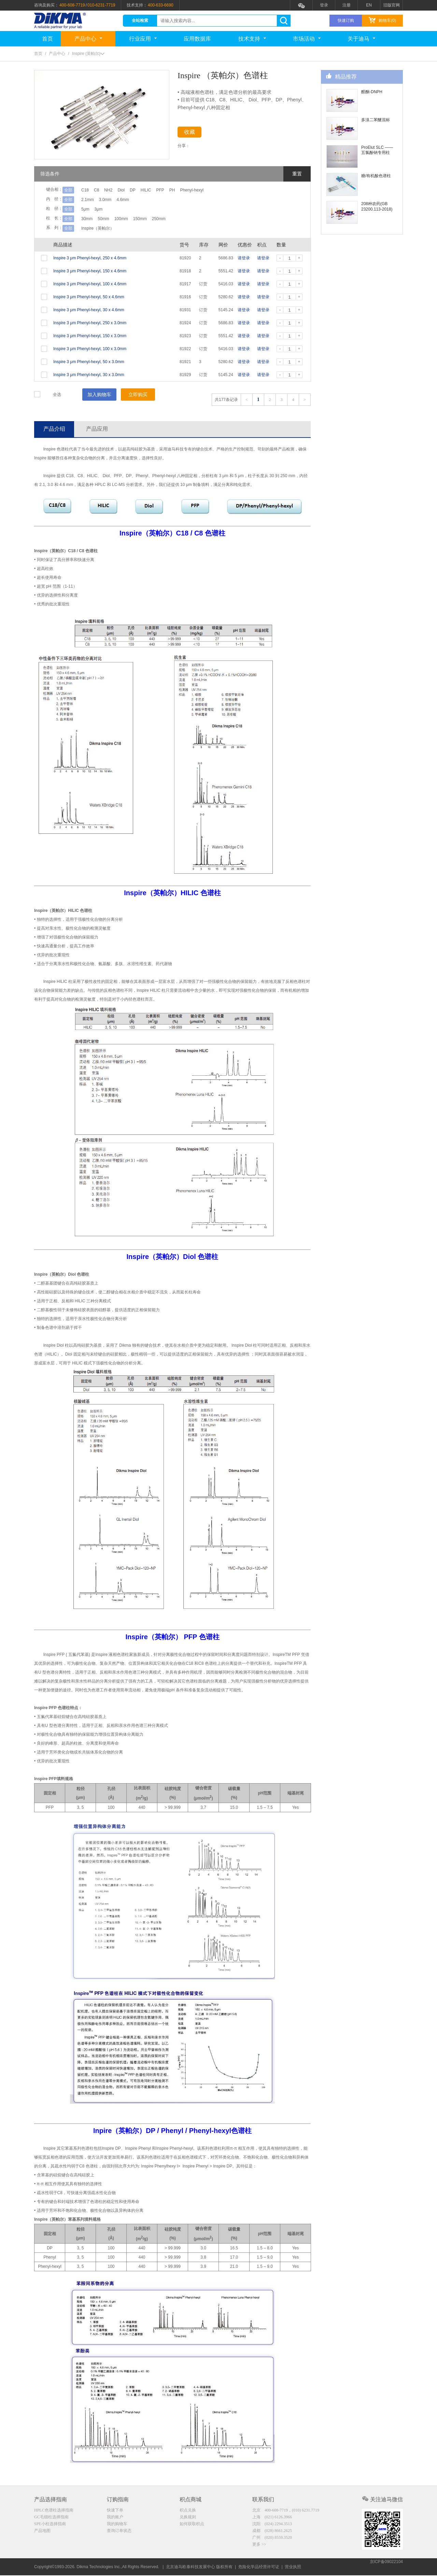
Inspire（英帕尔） (97, 228)
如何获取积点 (192, 2525)
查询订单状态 (119, 2532)
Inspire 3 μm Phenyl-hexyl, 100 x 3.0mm (89, 348)
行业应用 (143, 39)
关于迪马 (361, 39)
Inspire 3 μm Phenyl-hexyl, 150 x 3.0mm (89, 335)
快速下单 (115, 2510)
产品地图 (42, 2532)
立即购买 (137, 394)
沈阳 (272, 2525)
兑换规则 (188, 2518)
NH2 (117, 190)
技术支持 (252, 39)
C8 (100, 190)
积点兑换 (188, 2510)
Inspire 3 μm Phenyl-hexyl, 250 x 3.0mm (89, 322)
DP (150, 190)
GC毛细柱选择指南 (51, 2518)
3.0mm (109, 199)
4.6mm (131, 199)
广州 (272, 2539)
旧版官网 (391, 5)
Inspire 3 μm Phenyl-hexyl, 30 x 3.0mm (88, 374)
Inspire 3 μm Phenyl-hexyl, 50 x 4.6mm (88, 297)
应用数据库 (197, 39)
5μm (85, 209)
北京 (285, 2510)
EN (369, 5)
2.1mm (87, 199)
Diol (134, 190)
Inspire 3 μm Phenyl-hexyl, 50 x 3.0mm (88, 361)
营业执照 (293, 2567)
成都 (272, 2532)
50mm (107, 218)
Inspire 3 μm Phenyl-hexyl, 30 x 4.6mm (88, 309)
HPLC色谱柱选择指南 (53, 2510)
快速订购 (346, 20)
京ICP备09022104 (386, 2567)
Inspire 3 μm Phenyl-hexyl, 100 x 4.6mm (89, 284)
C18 (85, 190)
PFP (187, 190)
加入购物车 (99, 394)
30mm (87, 218)
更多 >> (259, 2546)
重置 (297, 173)
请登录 (244, 258)
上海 (272, 2518)
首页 (47, 39)
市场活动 (307, 39)
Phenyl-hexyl (227, 190)
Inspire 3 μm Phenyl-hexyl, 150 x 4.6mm (89, 271)
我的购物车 (117, 2525)
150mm (153, 218)
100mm (130, 218)
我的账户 (115, 2518)
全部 (68, 190)
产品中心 (88, 39)
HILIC (168, 190)
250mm (176, 218)
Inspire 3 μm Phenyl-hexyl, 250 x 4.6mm (89, 258)
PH (203, 190)
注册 (346, 5)
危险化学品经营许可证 (258, 2567)
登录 (324, 5)
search (284, 20)
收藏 (195, 133)
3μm (103, 209)
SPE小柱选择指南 (50, 2525)
